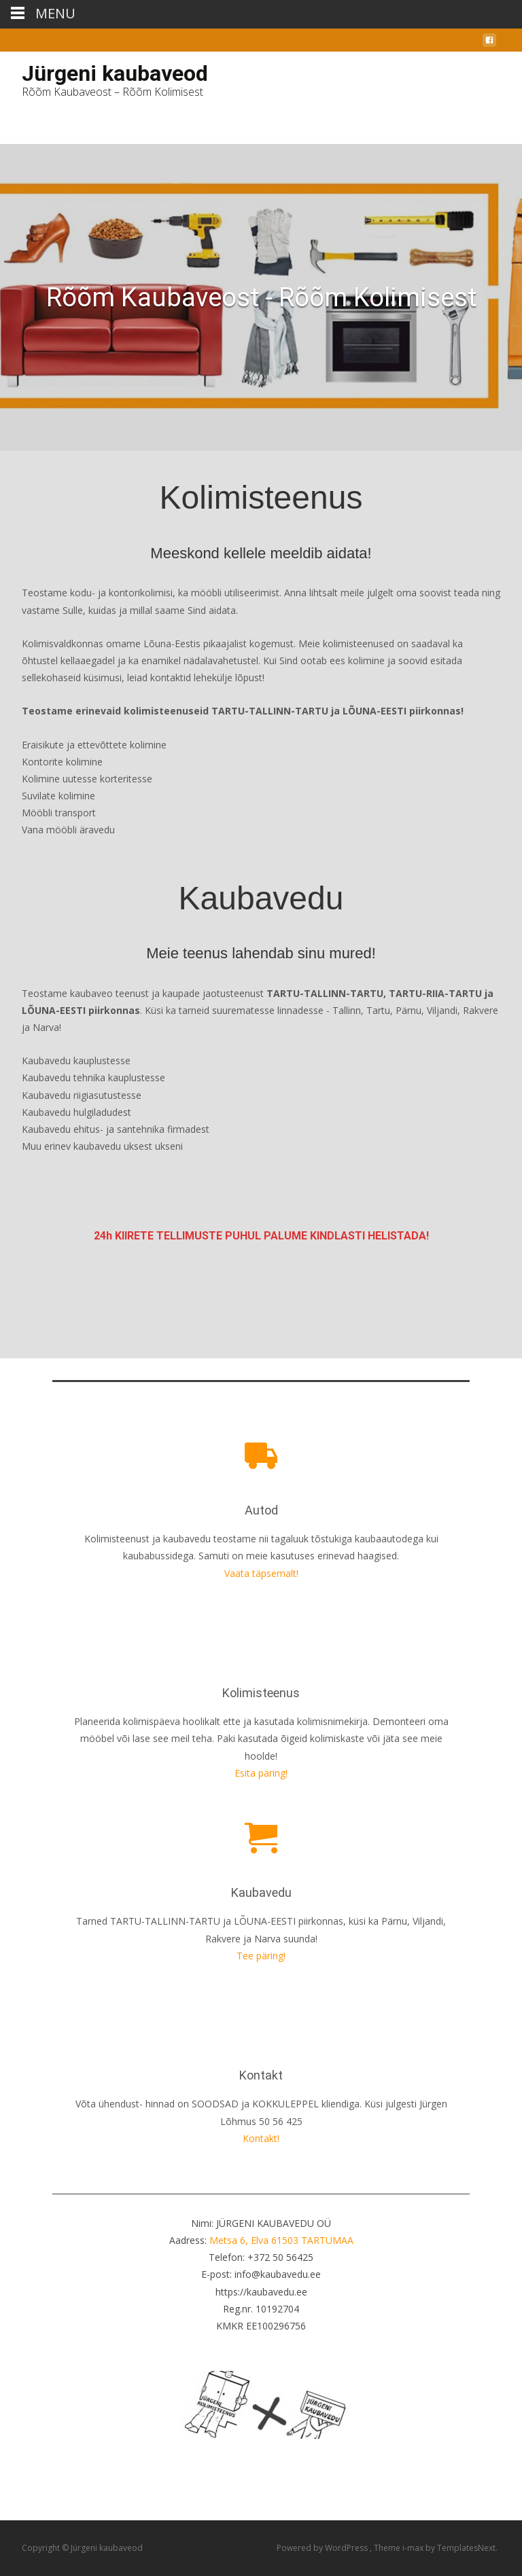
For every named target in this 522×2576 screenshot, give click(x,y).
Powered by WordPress (323, 2548)
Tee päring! (261, 1955)
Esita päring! (261, 1772)
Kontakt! (261, 2138)
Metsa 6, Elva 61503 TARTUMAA (281, 2240)
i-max (413, 2548)
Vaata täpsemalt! (261, 1573)
